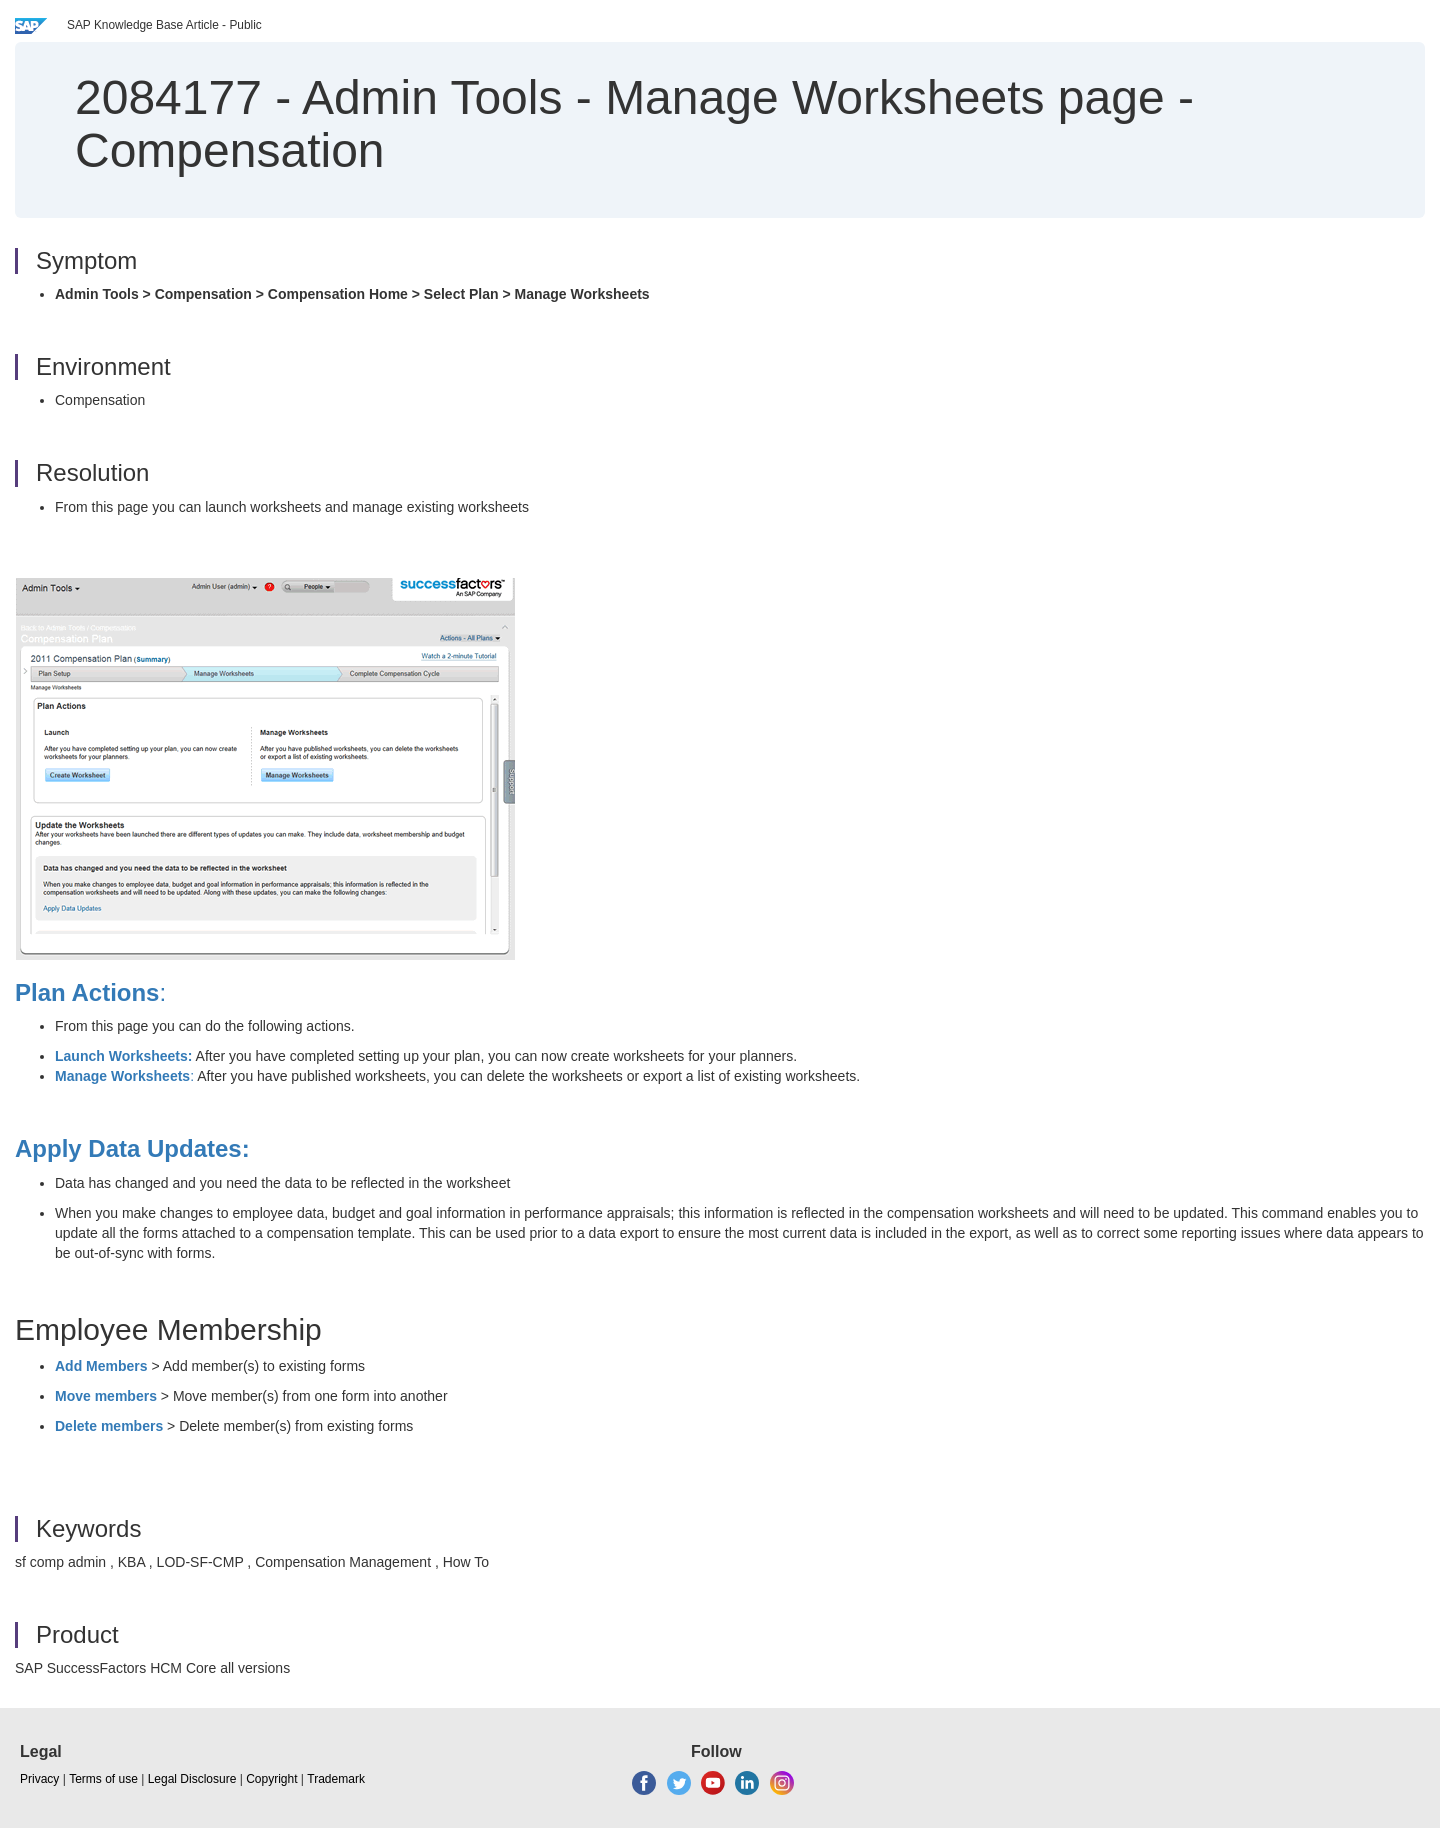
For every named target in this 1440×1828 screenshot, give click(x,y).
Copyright (271, 1779)
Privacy (39, 1779)
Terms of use (103, 1779)
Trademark (336, 1779)
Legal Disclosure (192, 1779)
